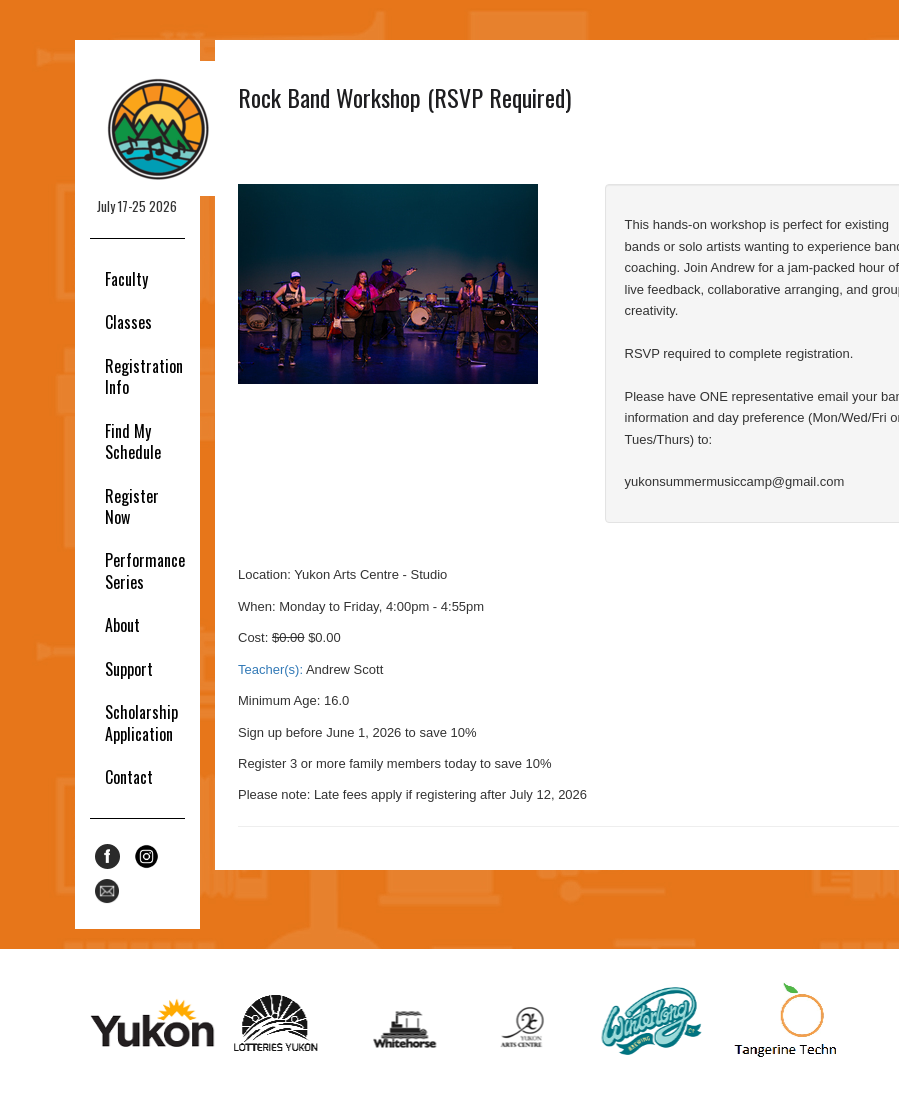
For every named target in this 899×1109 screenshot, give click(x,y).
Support (129, 669)
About (122, 625)
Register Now (132, 506)
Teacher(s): (270, 669)
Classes (128, 322)
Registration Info (144, 376)
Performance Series (145, 570)
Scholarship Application (141, 722)
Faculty (126, 279)
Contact (129, 777)
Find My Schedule (133, 441)
